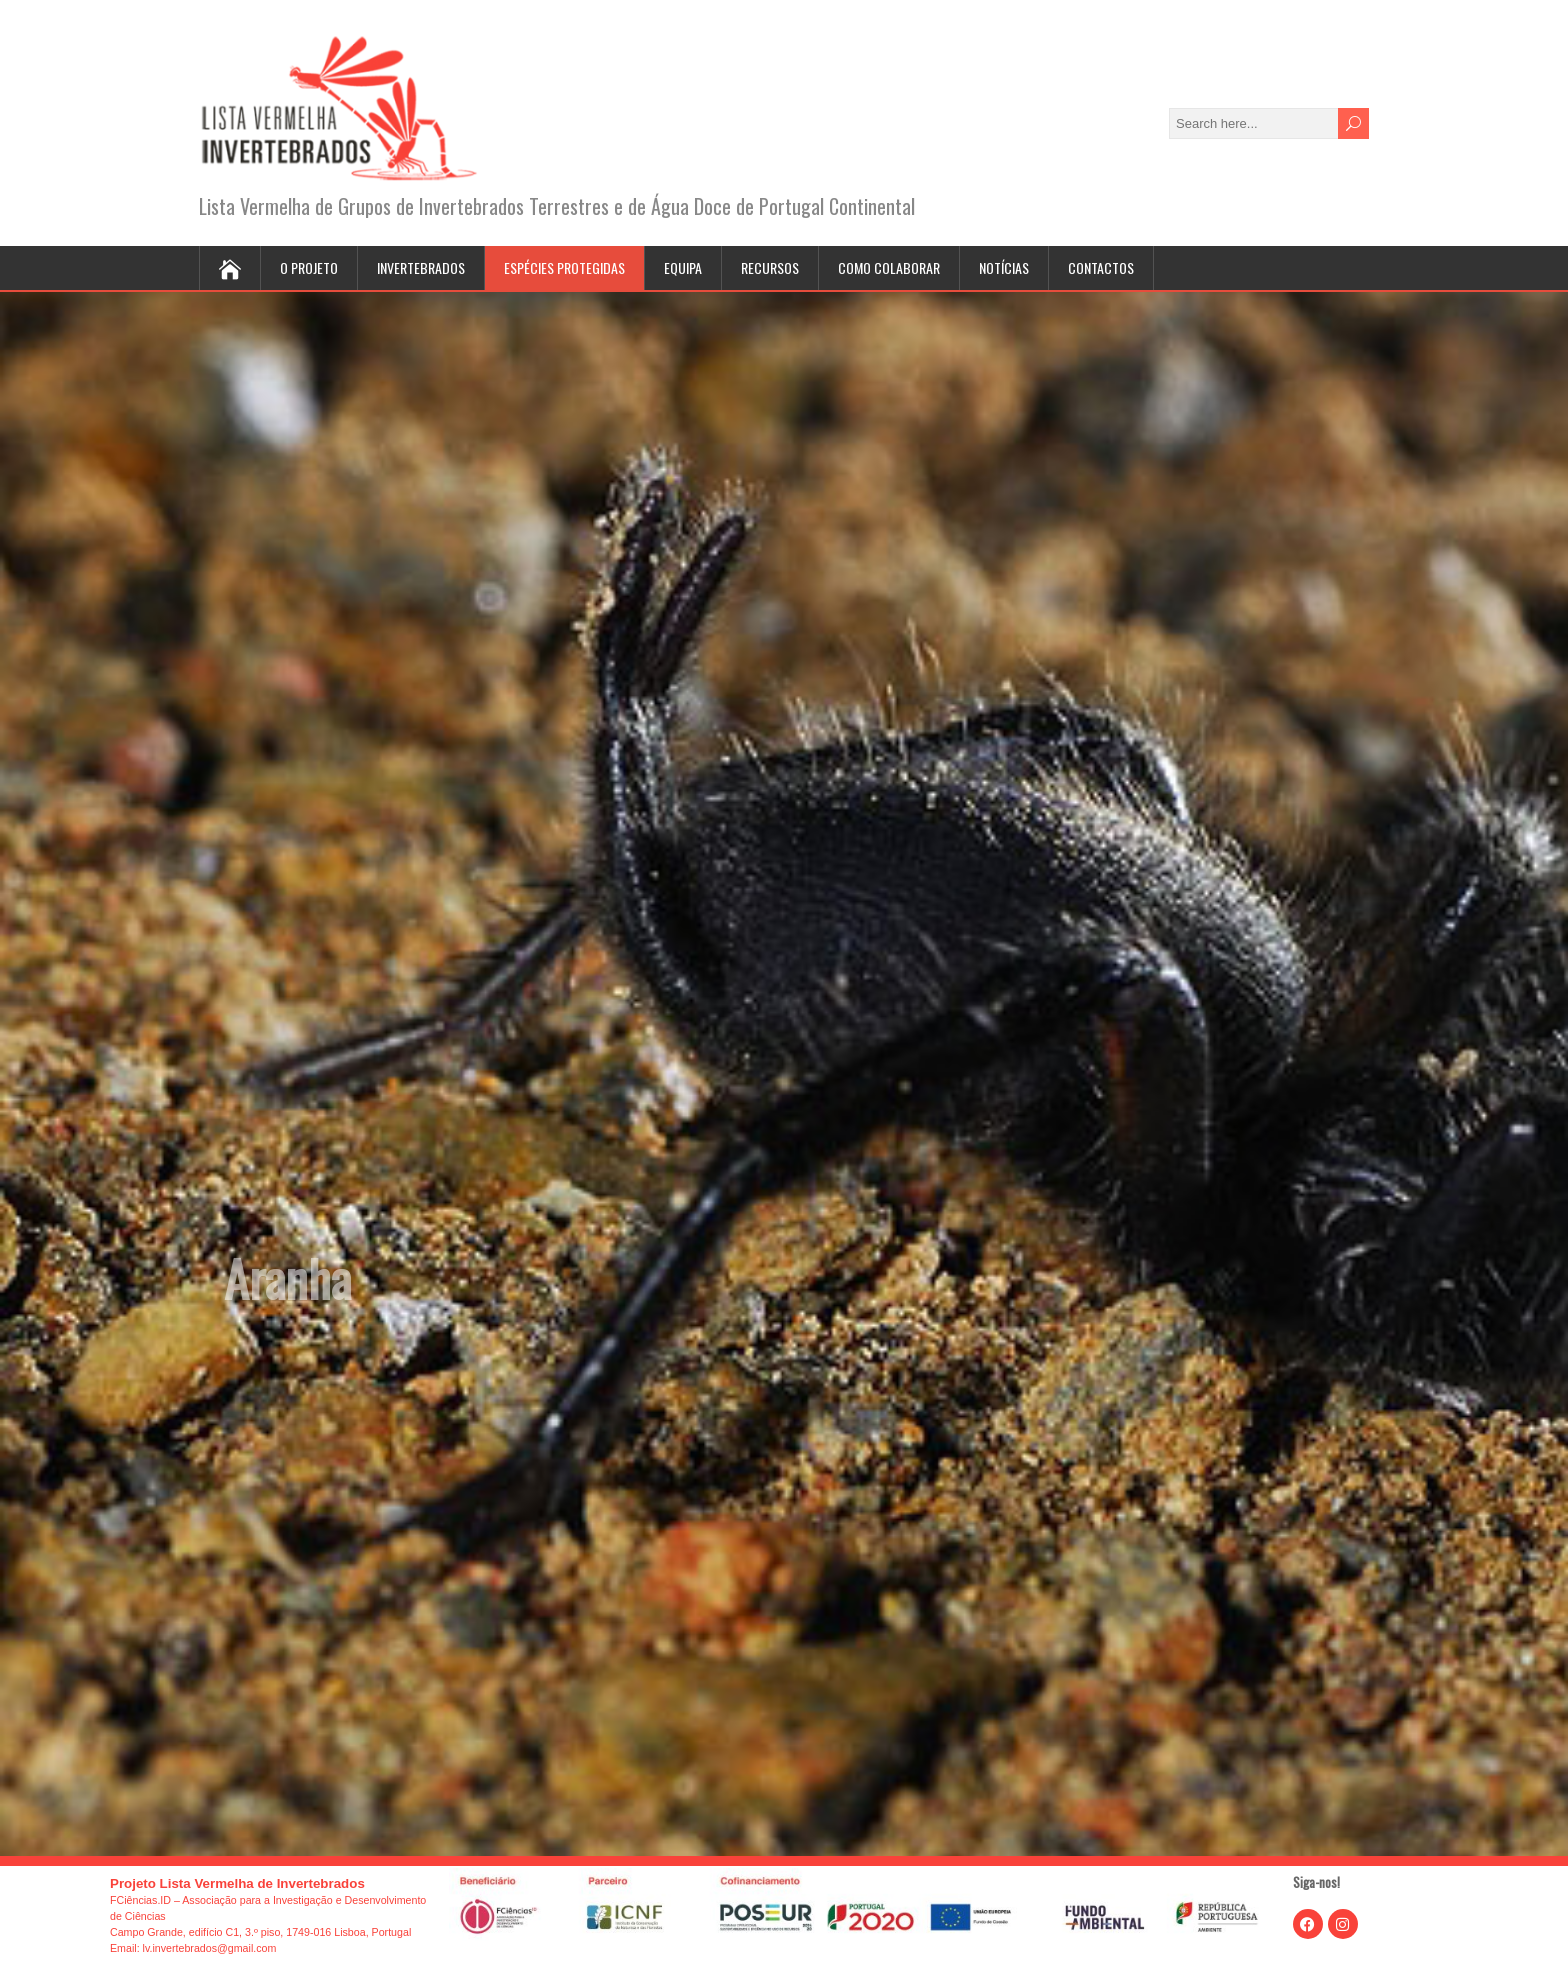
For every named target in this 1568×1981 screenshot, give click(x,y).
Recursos (770, 267)
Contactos (1101, 267)
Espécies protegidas (564, 267)
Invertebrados (421, 267)
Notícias (1004, 267)
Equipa (683, 267)
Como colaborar (889, 267)
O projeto (309, 267)
